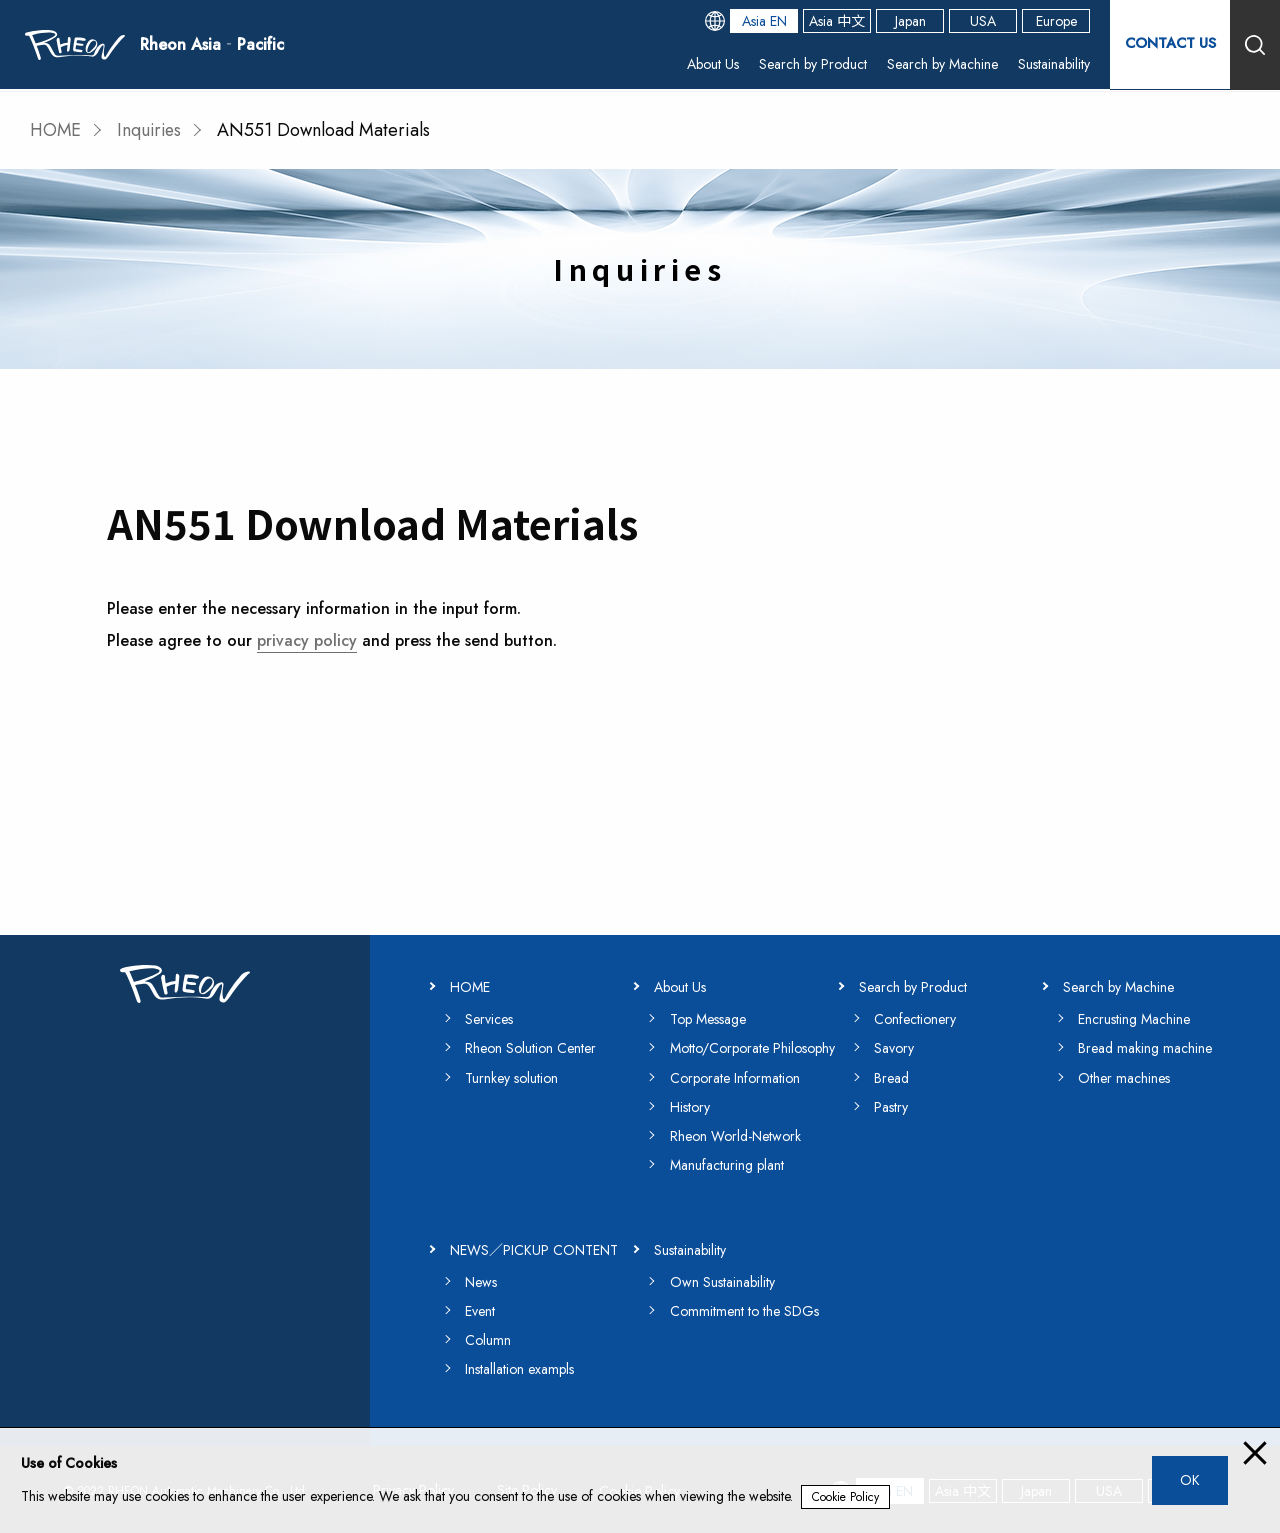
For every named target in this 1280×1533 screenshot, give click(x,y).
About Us (713, 65)
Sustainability (1054, 65)
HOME (56, 130)
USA (983, 22)
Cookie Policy (845, 1497)
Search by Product (813, 65)
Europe (1056, 22)
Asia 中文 (837, 22)
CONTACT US (1170, 44)
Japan (910, 22)
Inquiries (152, 130)
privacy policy (307, 639)
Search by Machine (942, 65)
